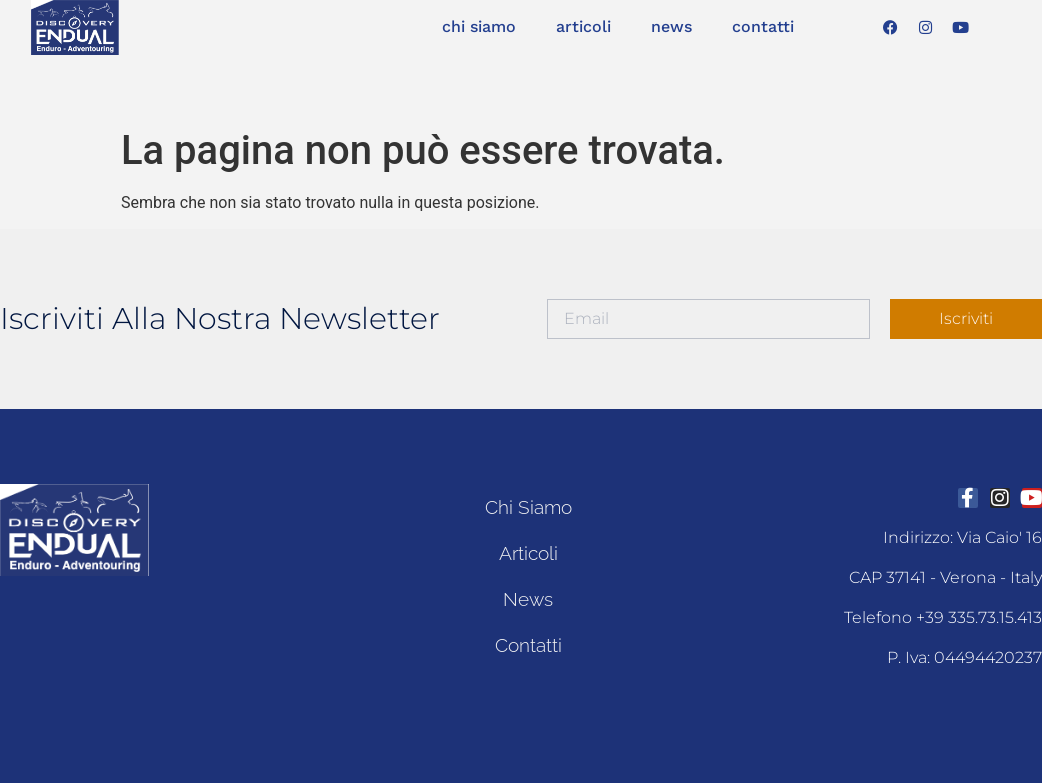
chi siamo (479, 26)
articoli (583, 26)
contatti (763, 26)
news (671, 26)
